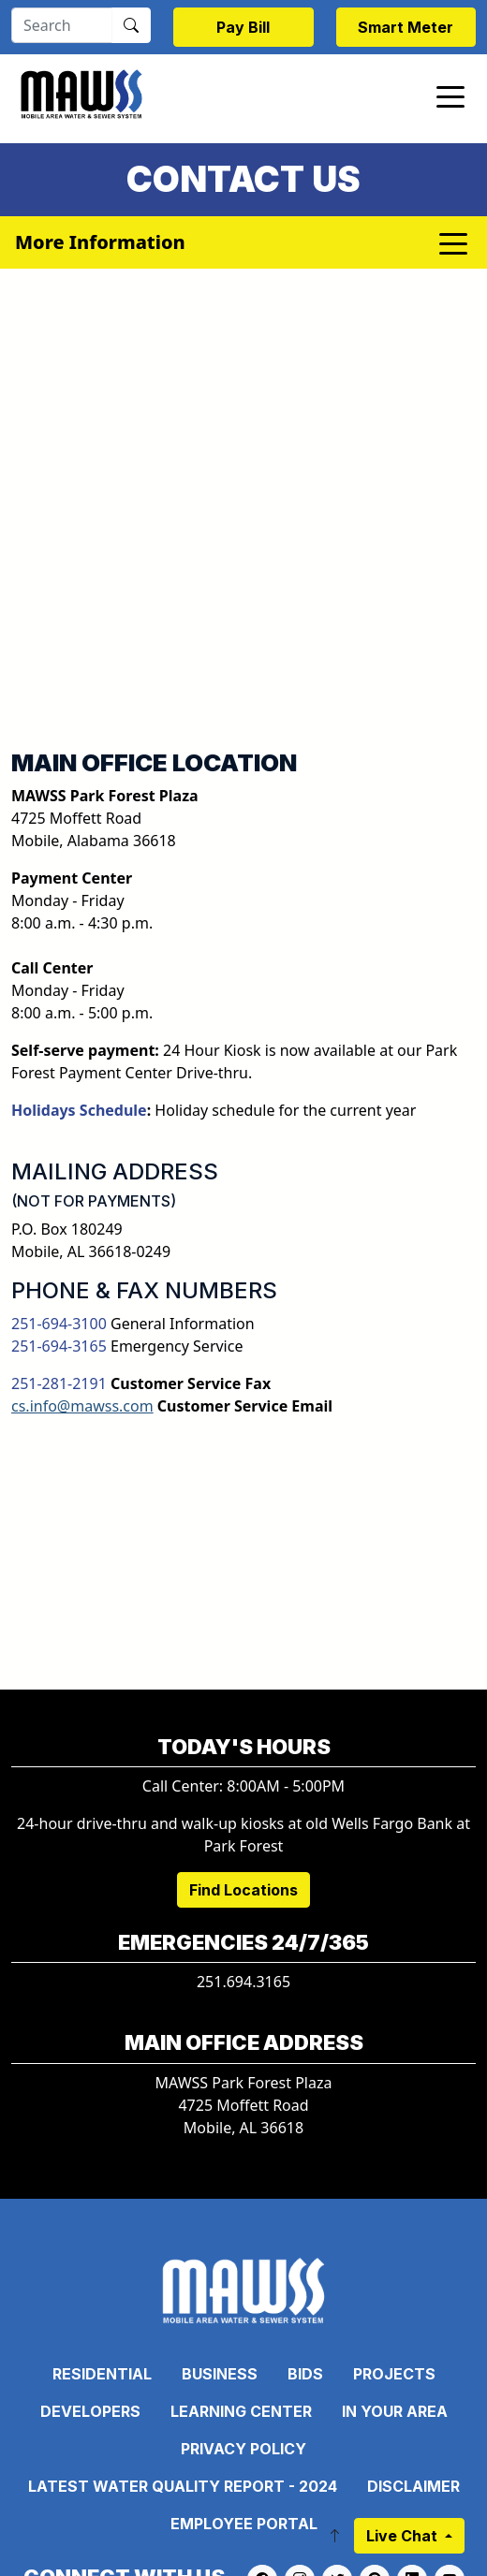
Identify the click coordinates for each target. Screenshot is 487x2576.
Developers (90, 2411)
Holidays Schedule (79, 1110)
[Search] (61, 25)
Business (220, 2373)
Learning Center (241, 2411)
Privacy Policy (243, 2448)
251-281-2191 (59, 1383)
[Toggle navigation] (450, 95)
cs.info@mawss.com (82, 1406)
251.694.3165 (243, 1981)
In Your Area (395, 2411)
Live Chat (403, 2535)
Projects (394, 2373)
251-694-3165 (59, 1346)
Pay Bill (243, 27)
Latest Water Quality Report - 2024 (182, 2486)
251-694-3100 (59, 1323)
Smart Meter (405, 27)
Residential (102, 2373)
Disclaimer (413, 2486)
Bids (305, 2373)
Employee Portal (243, 2523)
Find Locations (243, 1890)
